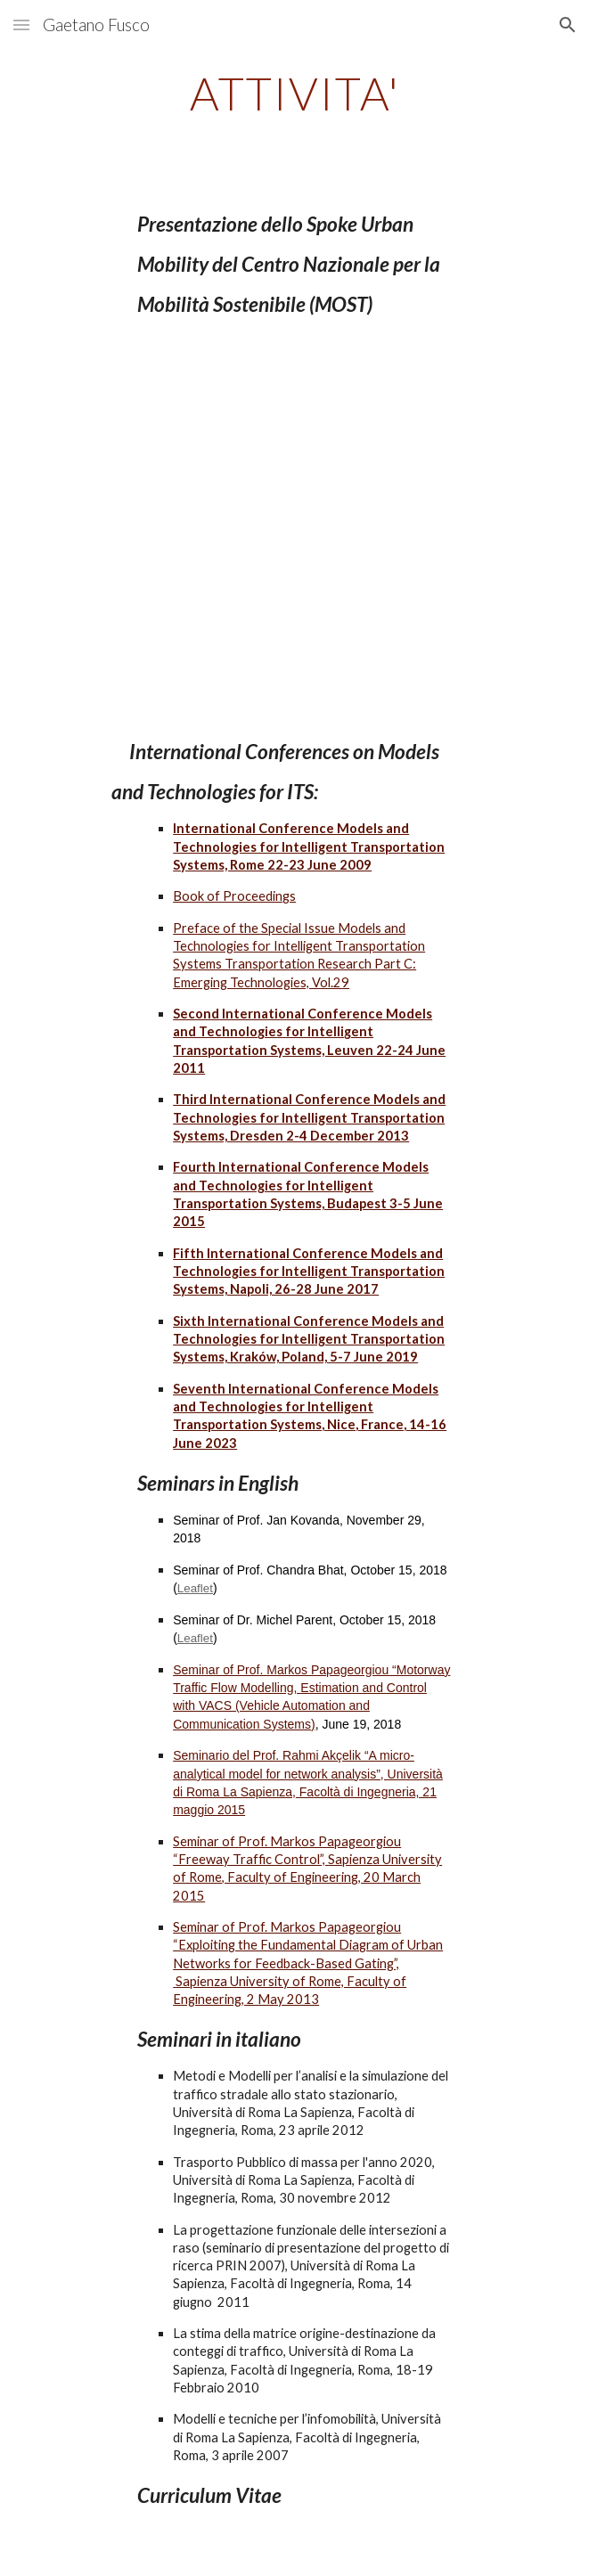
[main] (294, 93)
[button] (21, 24)
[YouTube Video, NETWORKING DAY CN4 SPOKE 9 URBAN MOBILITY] (294, 528)
